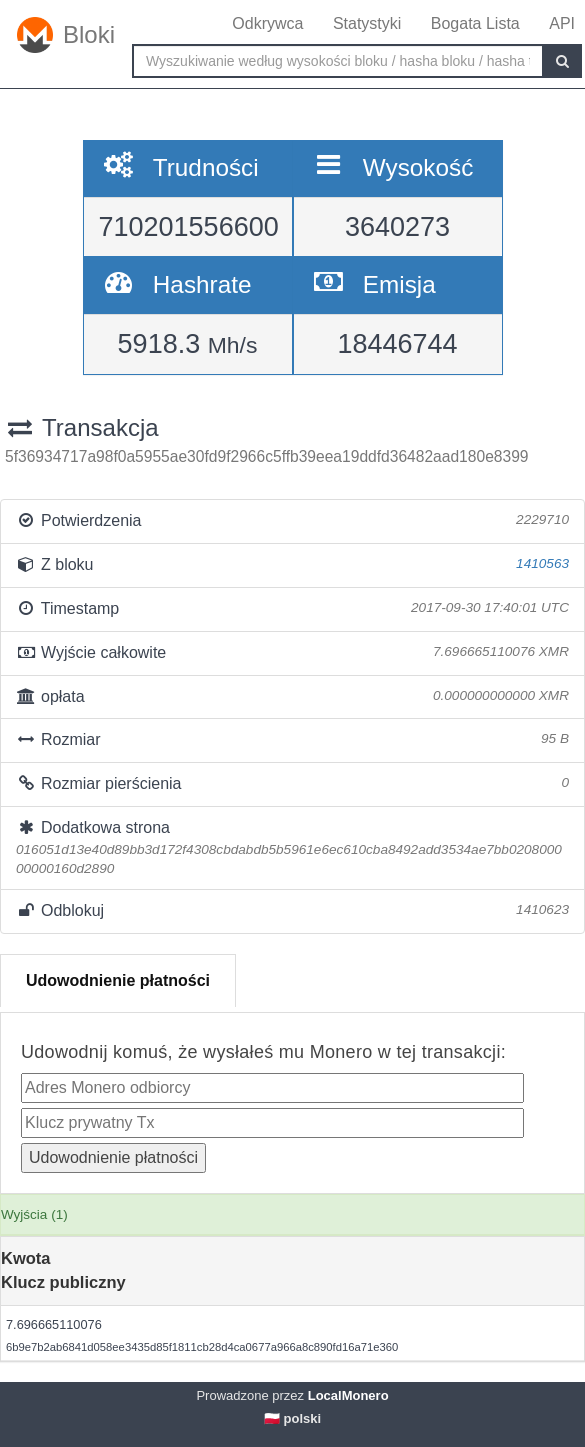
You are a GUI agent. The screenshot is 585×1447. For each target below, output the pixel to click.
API (562, 23)
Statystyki (367, 23)
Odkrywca (267, 23)
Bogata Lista (475, 23)
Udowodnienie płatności (118, 980)
